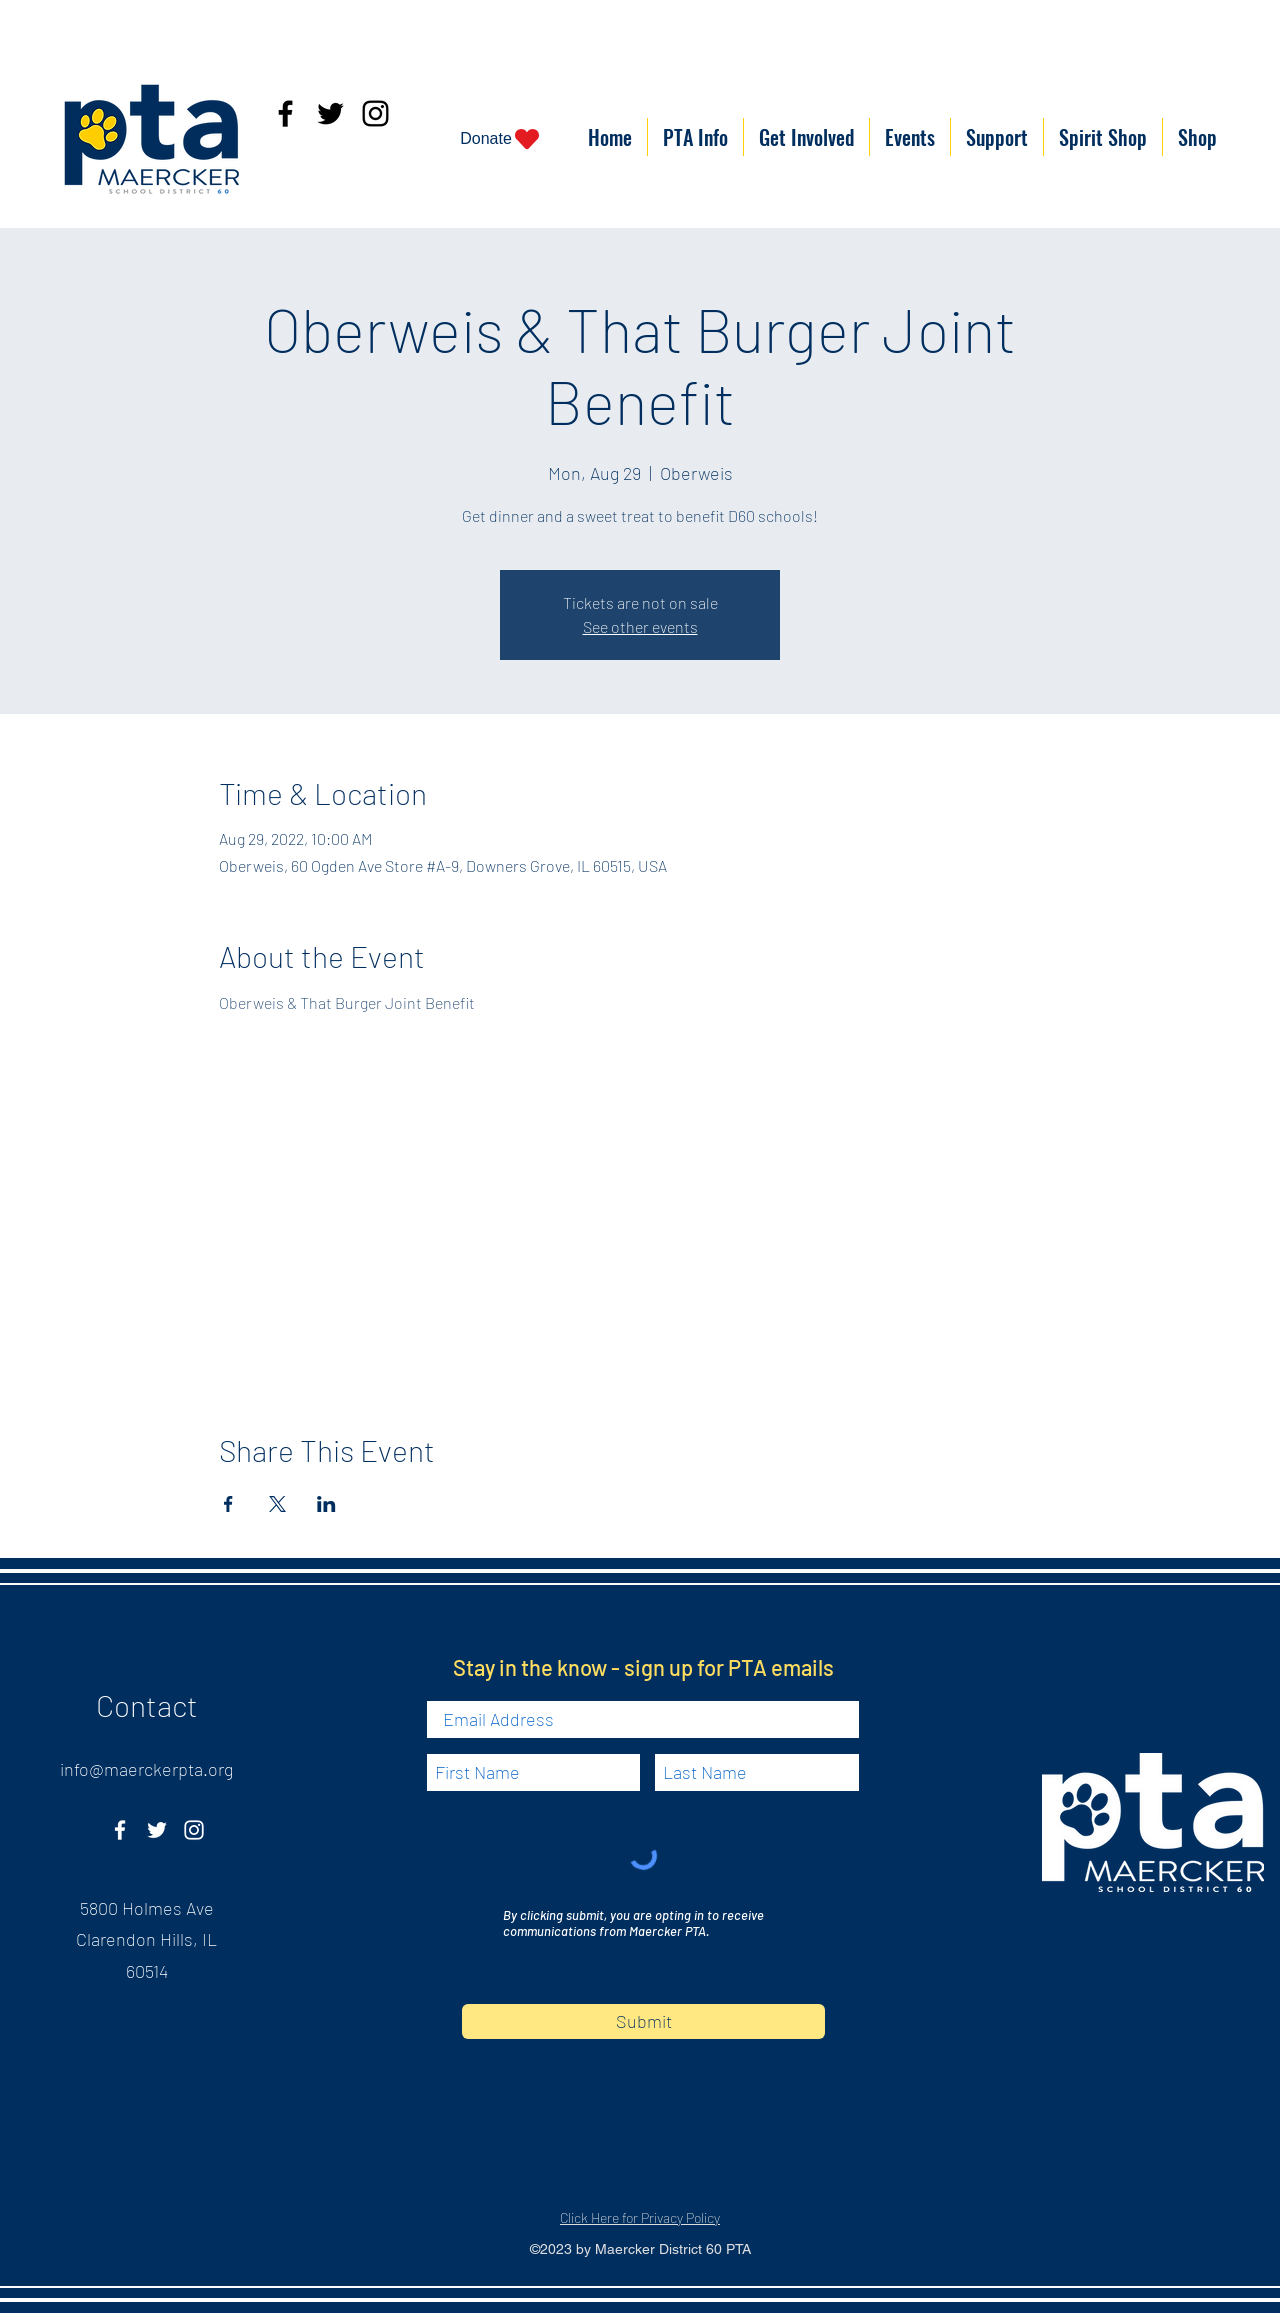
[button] (695, 137)
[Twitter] (330, 113)
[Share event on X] (277, 1504)
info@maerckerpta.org (146, 1769)
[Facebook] (285, 113)
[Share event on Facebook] (228, 1504)
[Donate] (501, 139)
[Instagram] (375, 113)
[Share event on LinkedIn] (326, 1504)
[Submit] (643, 2021)
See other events (640, 626)
